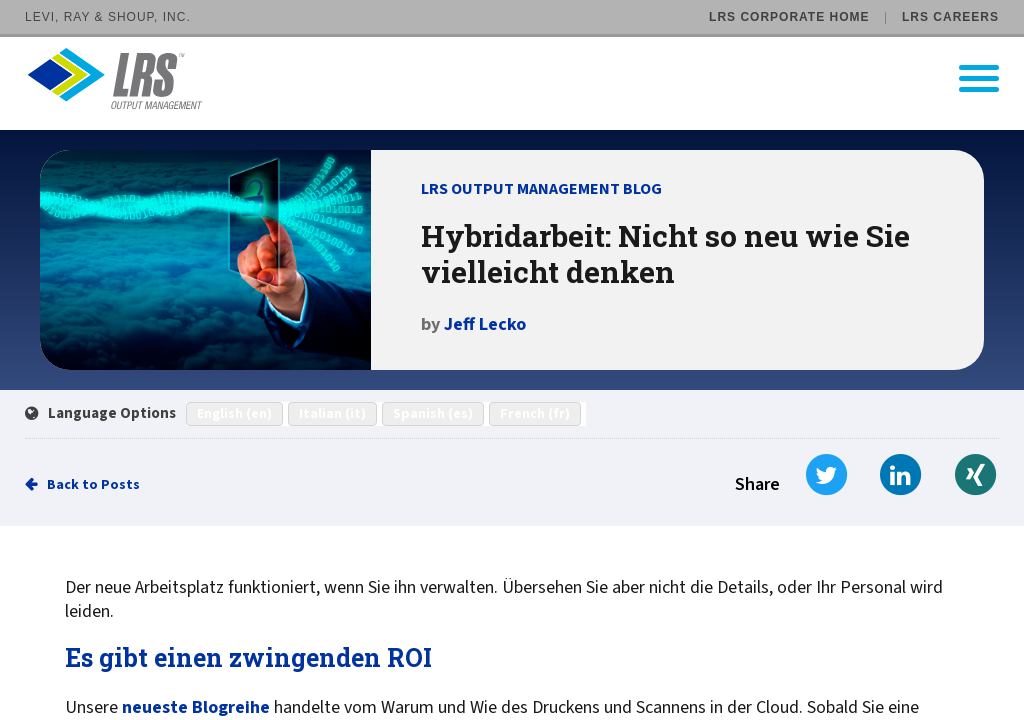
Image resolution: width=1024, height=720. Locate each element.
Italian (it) (332, 414)
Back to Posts (93, 485)
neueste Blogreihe (196, 708)
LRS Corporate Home (789, 17)
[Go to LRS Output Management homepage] (524, 78)
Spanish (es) (433, 414)
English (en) (234, 414)
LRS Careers (950, 17)
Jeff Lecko (485, 324)
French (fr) (535, 414)
